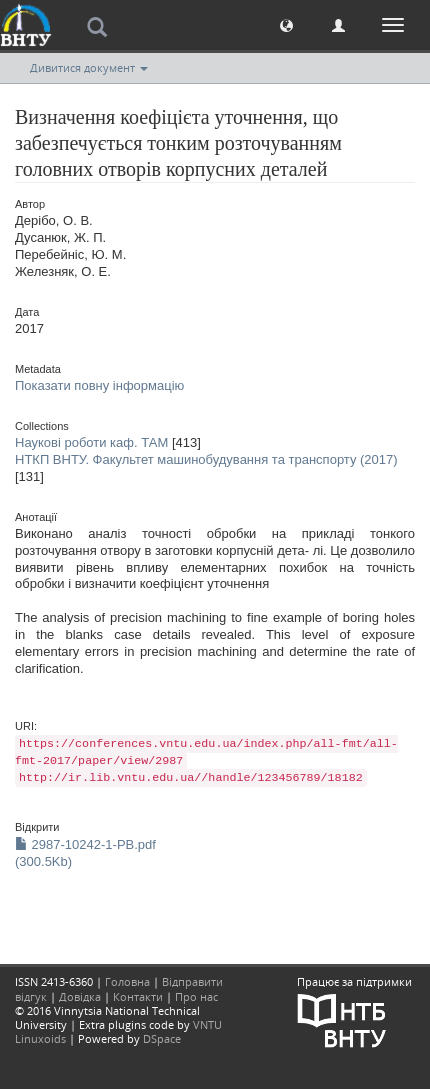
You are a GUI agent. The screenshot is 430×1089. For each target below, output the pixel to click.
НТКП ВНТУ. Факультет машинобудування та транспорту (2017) (206, 459)
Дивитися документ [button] (89, 67)
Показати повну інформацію (99, 385)
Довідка (80, 996)
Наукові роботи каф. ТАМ (91, 442)
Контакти (138, 996)
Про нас (196, 996)
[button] (286, 24)
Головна (127, 981)
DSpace (162, 1038)
